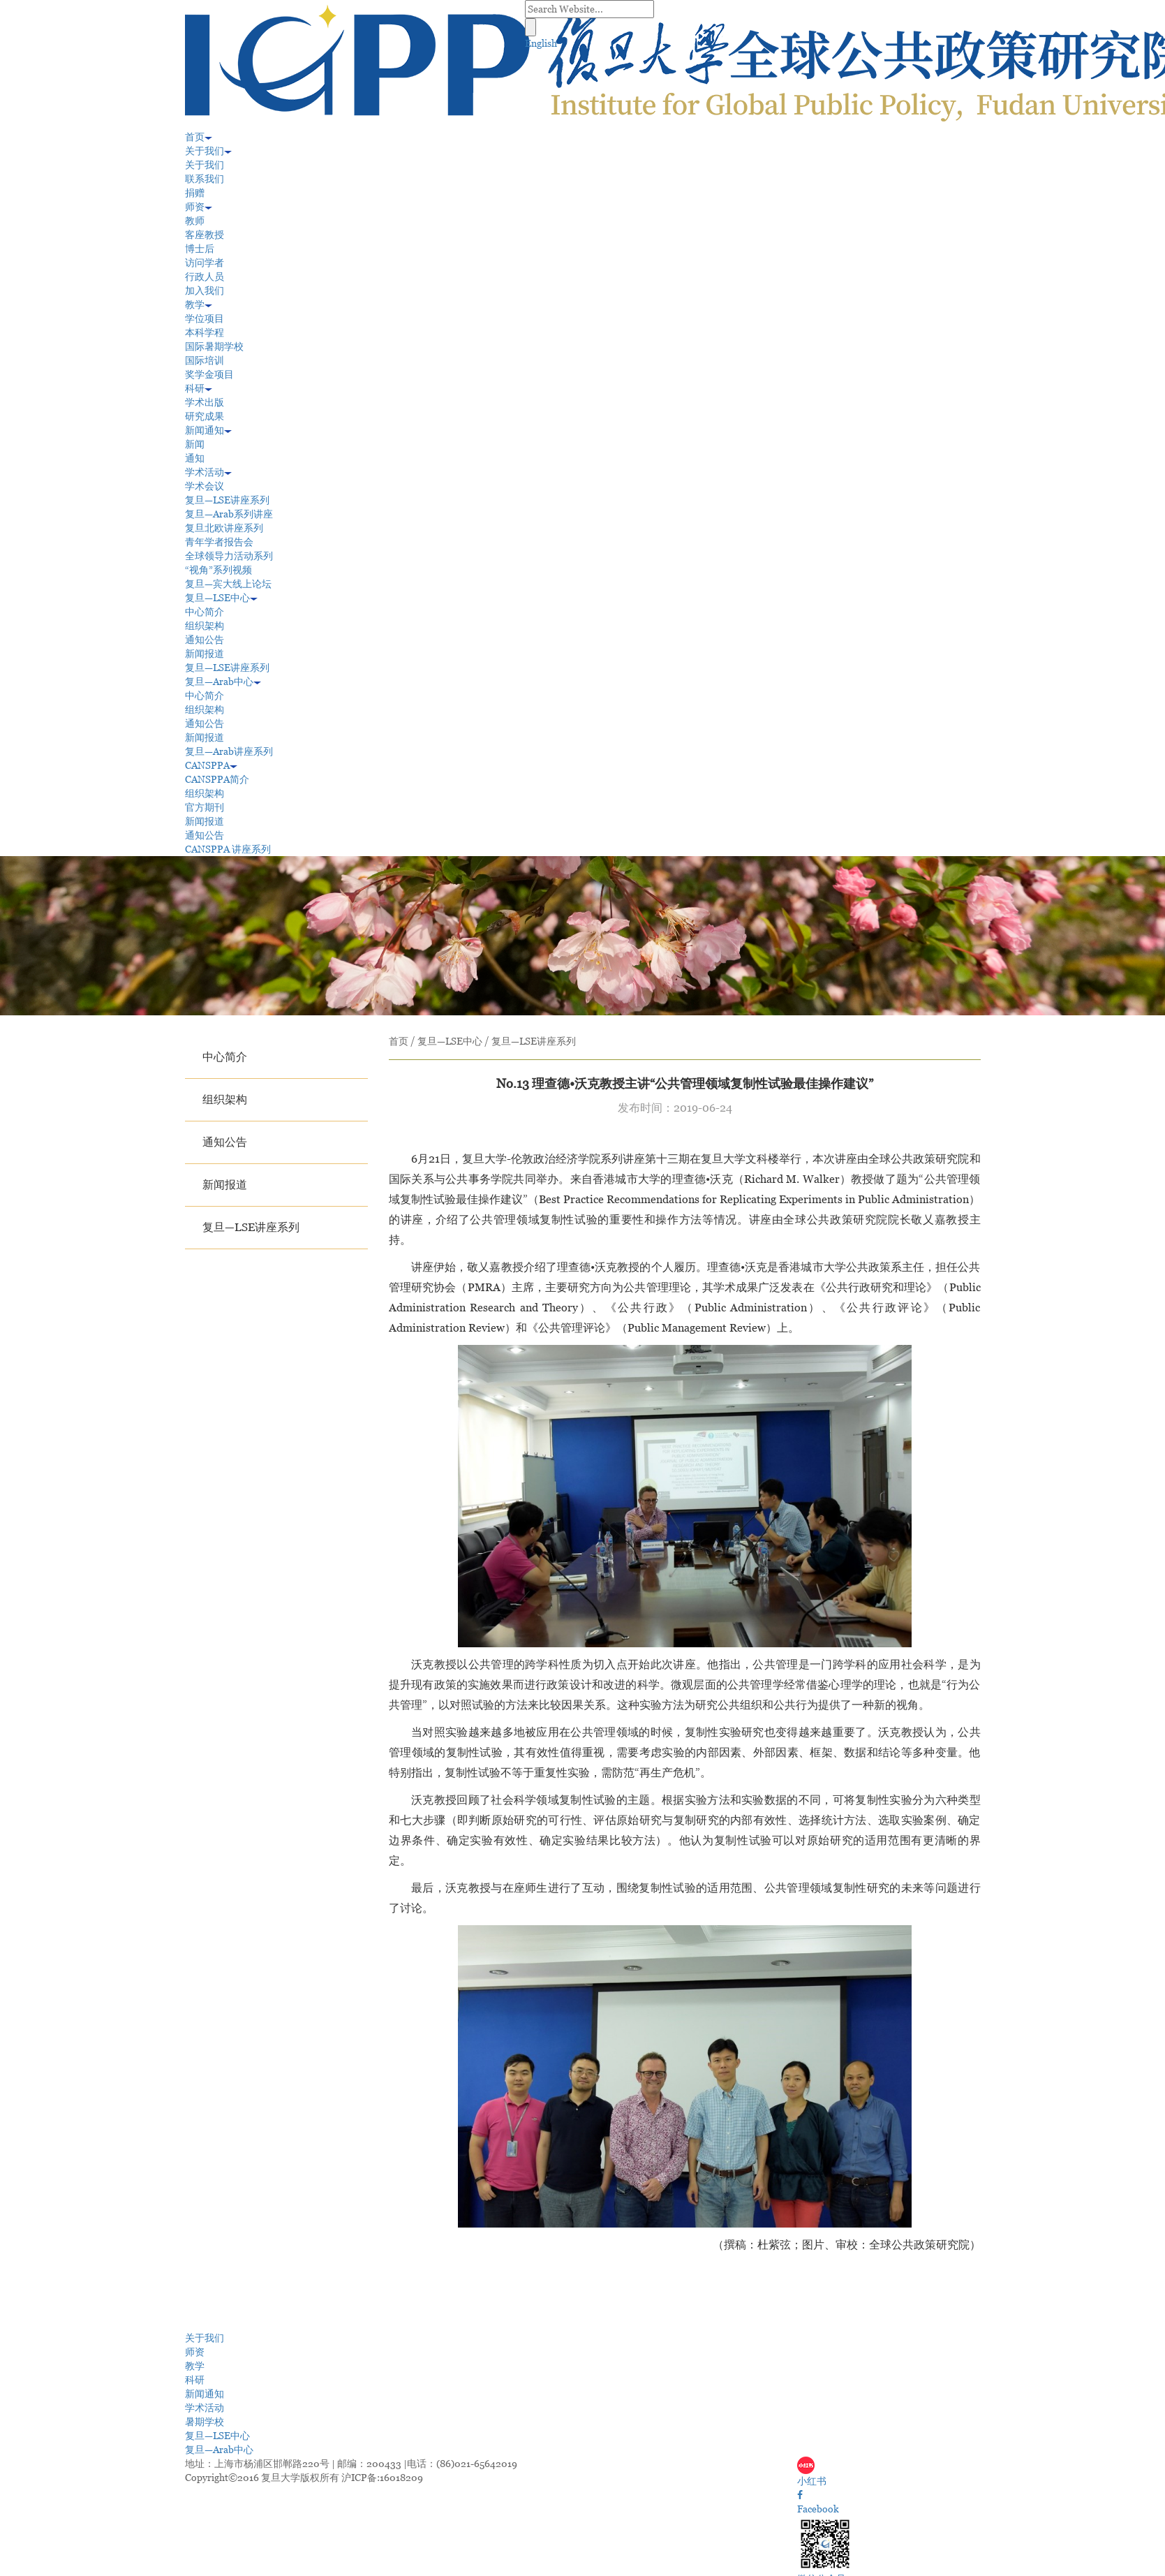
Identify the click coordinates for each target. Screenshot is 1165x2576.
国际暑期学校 (214, 346)
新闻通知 (208, 430)
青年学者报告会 (219, 541)
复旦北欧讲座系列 (224, 527)
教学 (198, 304)
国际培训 (204, 360)
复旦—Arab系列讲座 (229, 514)
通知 (195, 458)
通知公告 (204, 639)
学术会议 (204, 486)
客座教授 (204, 234)
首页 (198, 136)
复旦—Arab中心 (223, 681)
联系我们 (204, 178)
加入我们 (204, 290)
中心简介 (204, 611)
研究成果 (204, 416)
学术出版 (204, 402)
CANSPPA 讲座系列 (228, 849)
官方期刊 (204, 807)
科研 (198, 388)
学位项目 (204, 318)
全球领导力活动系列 (229, 555)
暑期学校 (204, 2421)
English (541, 43)
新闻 (195, 444)
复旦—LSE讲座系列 (227, 500)
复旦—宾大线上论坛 (228, 583)
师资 (198, 206)
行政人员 (204, 276)
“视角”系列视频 (218, 569)
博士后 (199, 248)
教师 (195, 220)
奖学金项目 (209, 374)
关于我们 (208, 150)
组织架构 (204, 625)
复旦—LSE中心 (221, 597)
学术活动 (208, 472)
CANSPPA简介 (217, 779)
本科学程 (204, 332)
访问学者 (204, 262)
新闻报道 (204, 653)
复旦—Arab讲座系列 (229, 751)
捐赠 (195, 192)
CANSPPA (211, 765)
